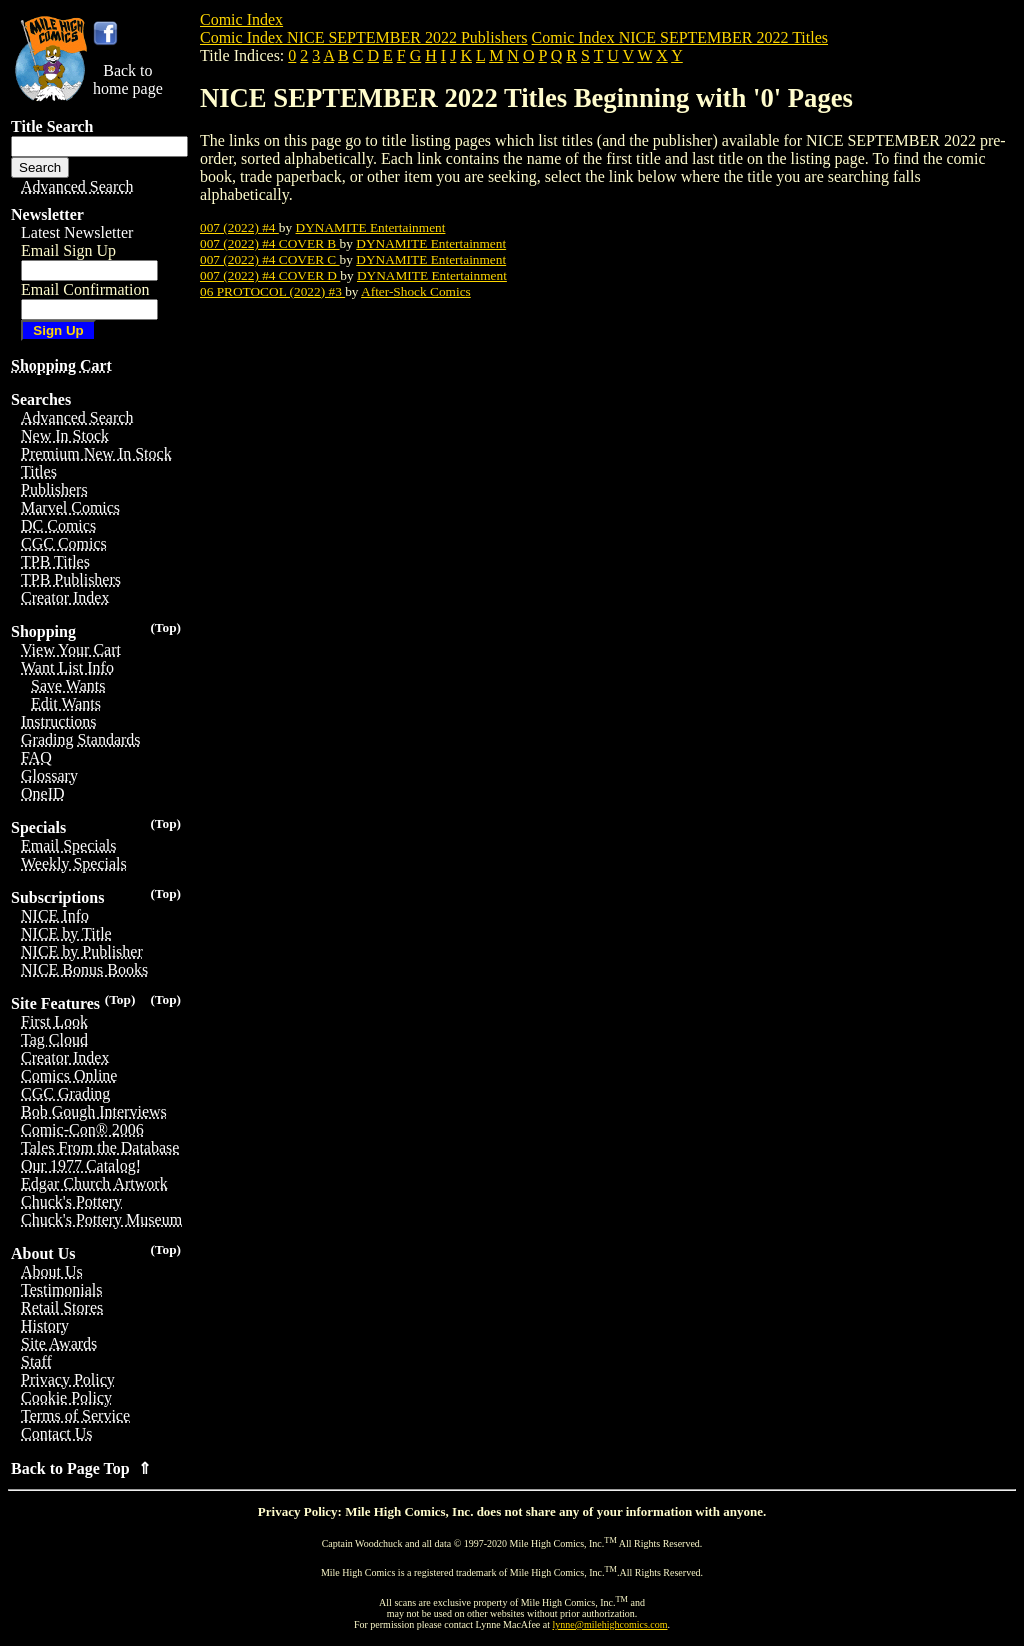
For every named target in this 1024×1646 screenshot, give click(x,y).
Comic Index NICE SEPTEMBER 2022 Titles (680, 37)
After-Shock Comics (416, 291)
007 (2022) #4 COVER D (270, 275)
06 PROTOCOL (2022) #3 (272, 291)
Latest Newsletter (77, 232)
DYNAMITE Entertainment (371, 227)
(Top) (165, 627)
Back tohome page (128, 79)
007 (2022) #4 (239, 227)
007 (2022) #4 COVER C (270, 259)
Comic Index (241, 19)
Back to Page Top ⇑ (81, 1468)
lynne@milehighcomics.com (610, 1624)
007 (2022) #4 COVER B (270, 243)
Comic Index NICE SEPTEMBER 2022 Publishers (364, 37)
